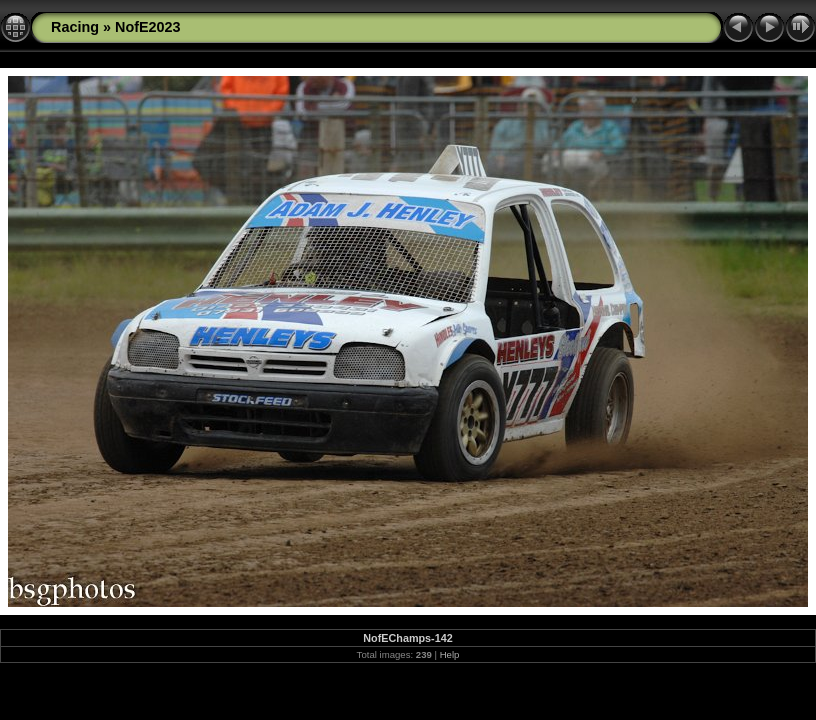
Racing (75, 27)
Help (450, 654)
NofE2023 (148, 27)
